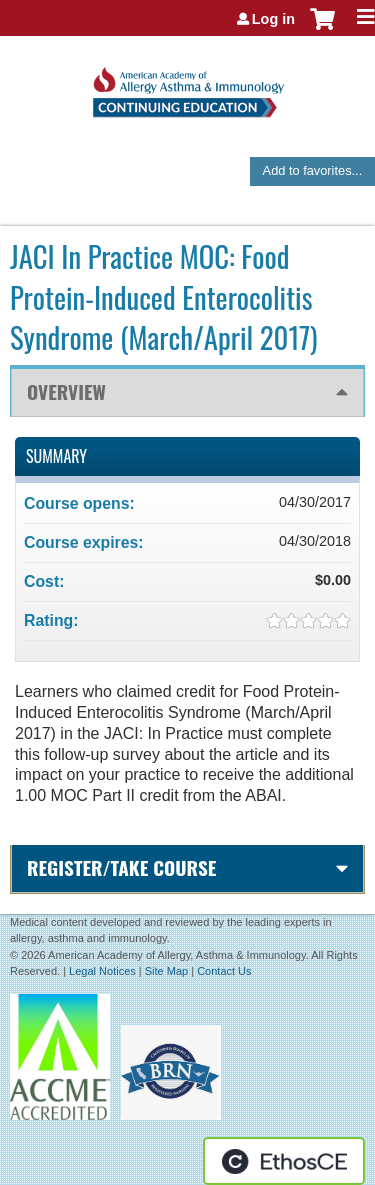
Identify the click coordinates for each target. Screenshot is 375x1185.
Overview (66, 391)
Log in (273, 19)
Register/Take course (121, 867)
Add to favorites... (313, 170)
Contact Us (224, 971)
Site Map (166, 971)
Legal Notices (102, 971)
